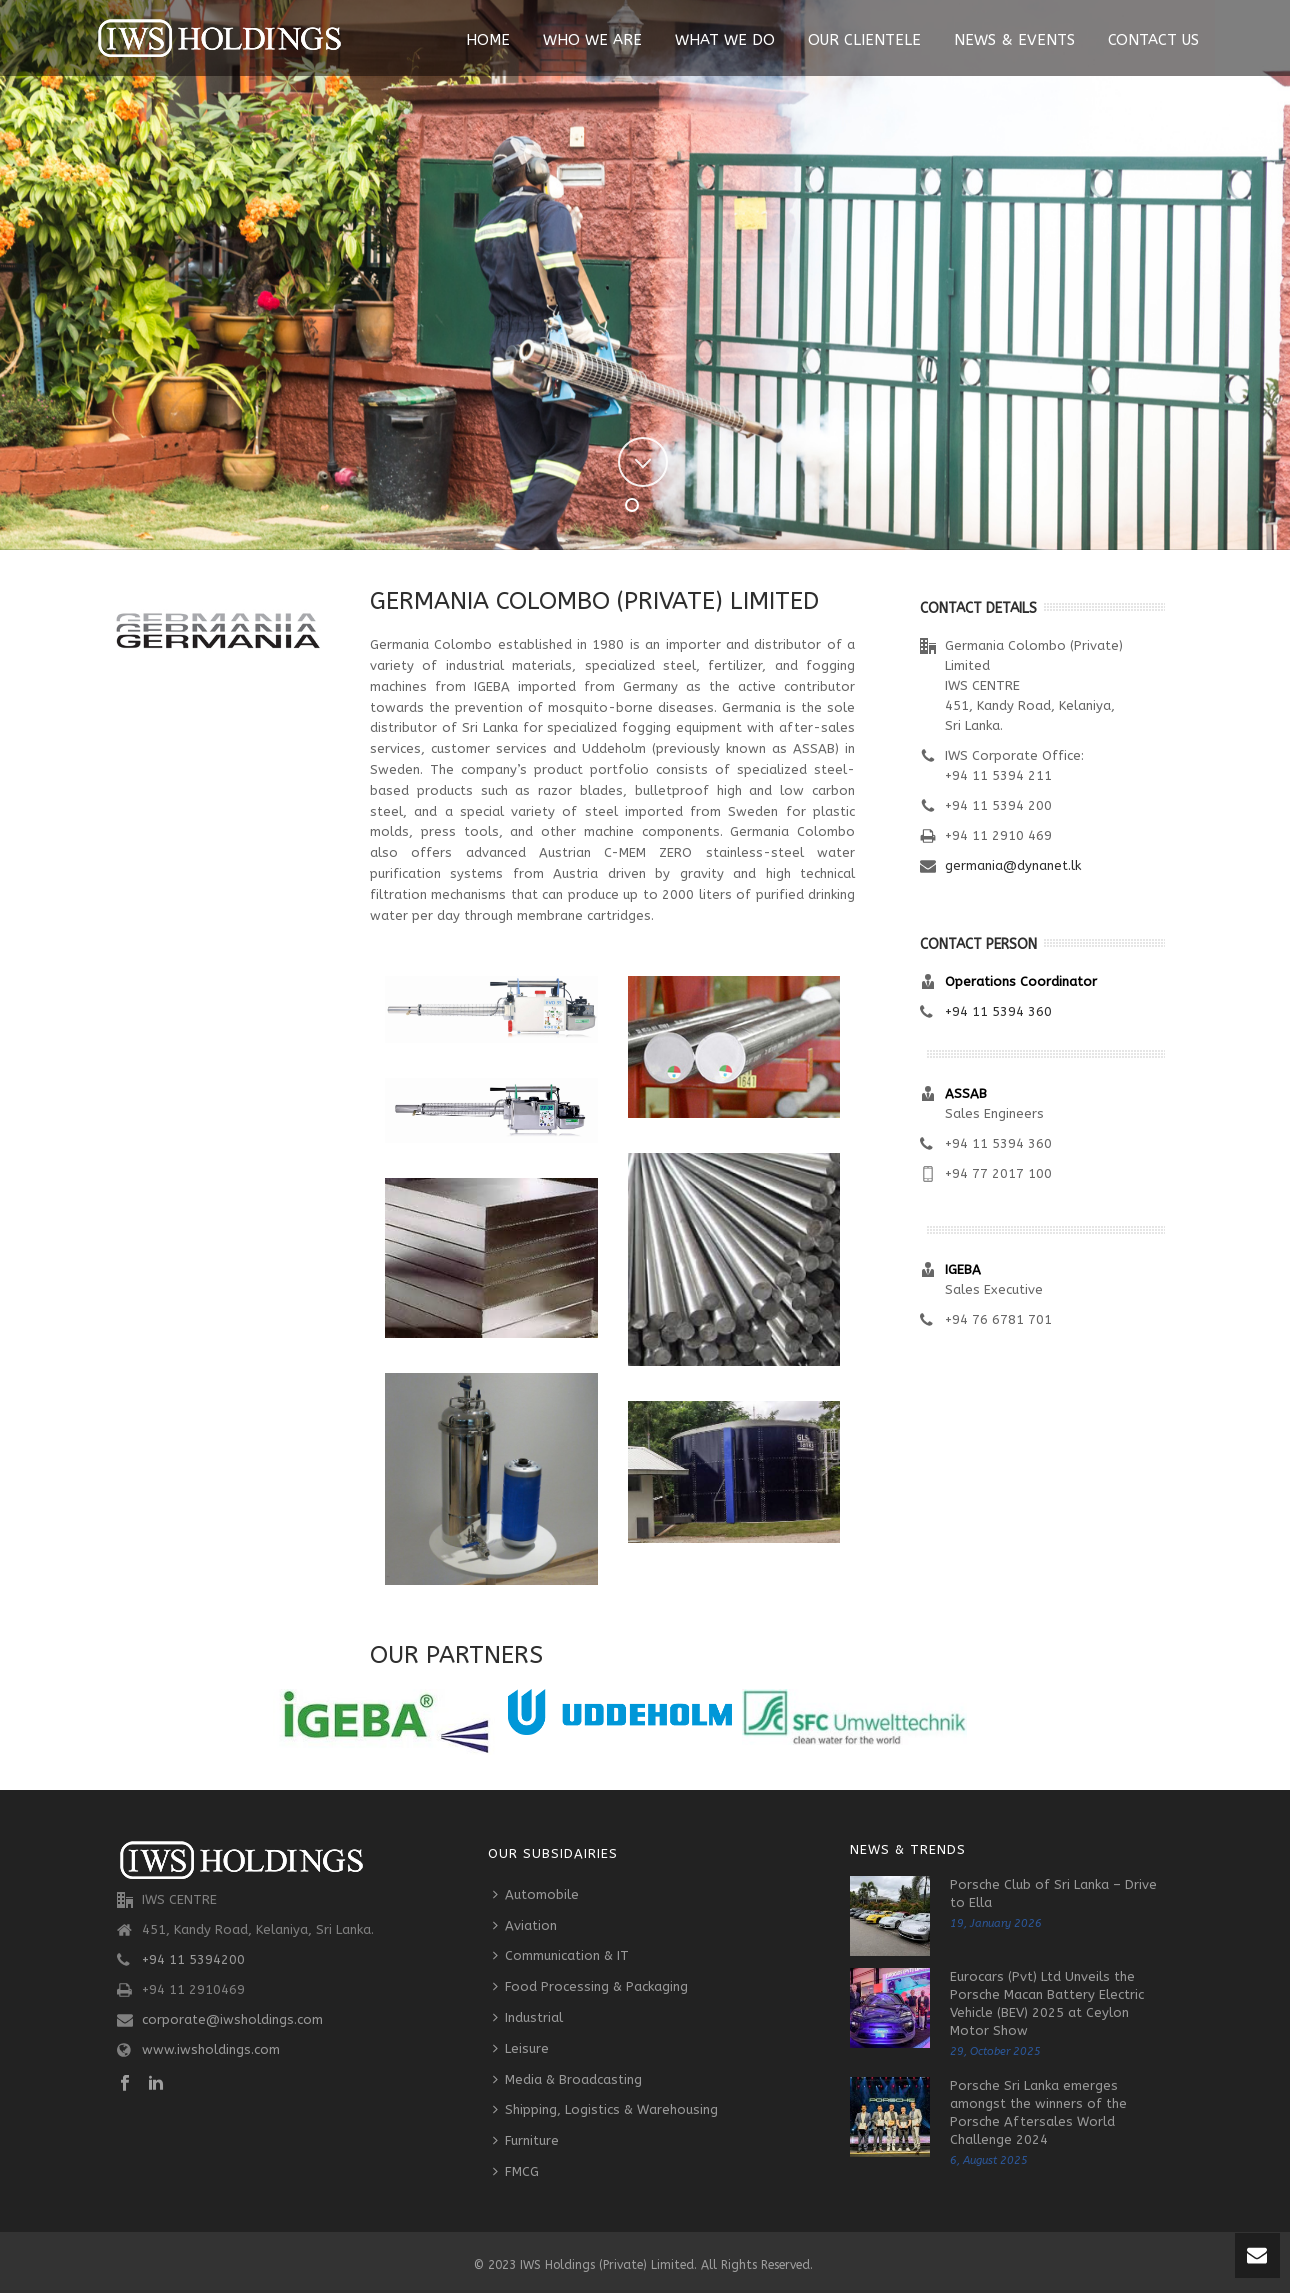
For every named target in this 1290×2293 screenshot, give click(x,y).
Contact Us (1153, 40)
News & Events (1014, 40)
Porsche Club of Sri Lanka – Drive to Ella (1053, 1893)
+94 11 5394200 (193, 1959)
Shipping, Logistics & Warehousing (605, 2109)
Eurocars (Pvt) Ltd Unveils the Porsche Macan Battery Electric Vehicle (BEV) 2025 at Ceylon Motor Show (1047, 2003)
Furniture (526, 2140)
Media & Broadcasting (567, 2079)
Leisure (521, 2048)
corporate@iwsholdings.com (232, 2019)
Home (488, 40)
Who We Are (592, 40)
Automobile (536, 1894)
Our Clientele (864, 40)
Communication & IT (561, 1955)
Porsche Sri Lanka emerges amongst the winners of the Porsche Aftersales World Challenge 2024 (1038, 2112)
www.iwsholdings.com (211, 2049)
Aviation (525, 1925)
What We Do (725, 40)
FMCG (516, 2171)
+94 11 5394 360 (998, 1011)
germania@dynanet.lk (1013, 865)
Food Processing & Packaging (590, 1986)
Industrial (528, 2017)
